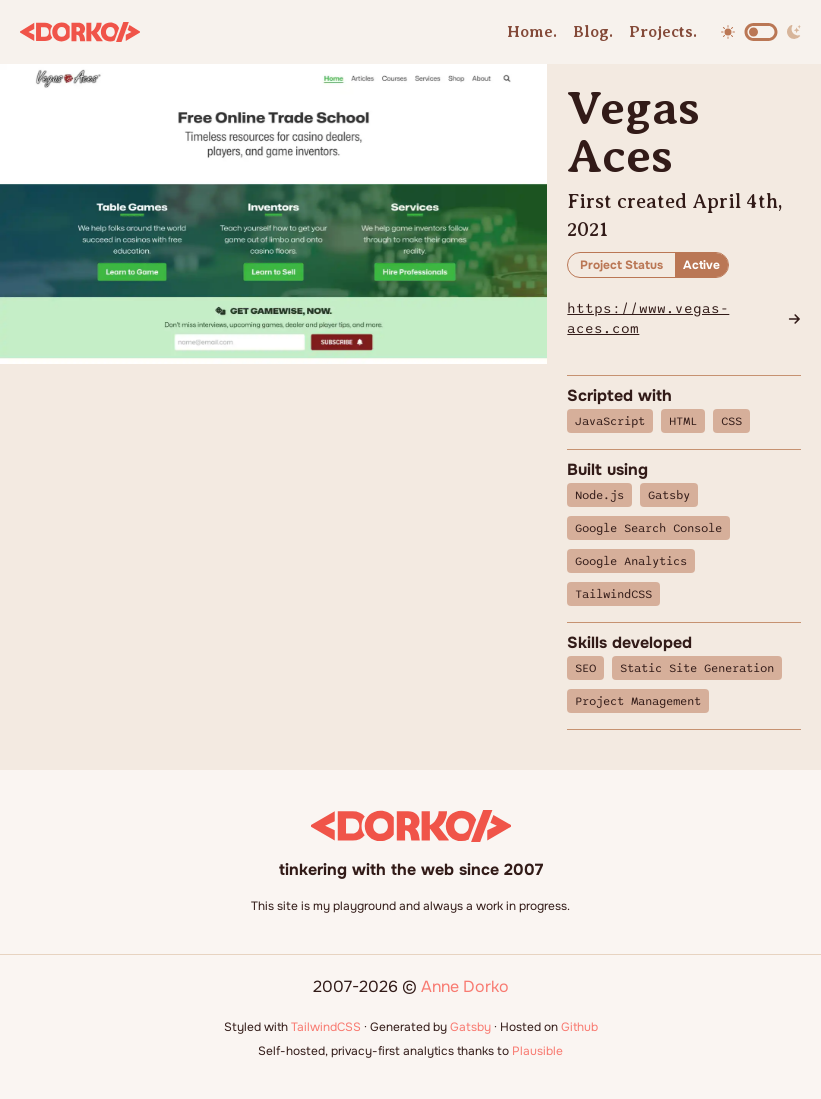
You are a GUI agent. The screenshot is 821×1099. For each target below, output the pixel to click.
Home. (532, 32)
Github (579, 1027)
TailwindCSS (326, 1027)
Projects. (663, 32)
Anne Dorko (465, 986)
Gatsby (470, 1027)
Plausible (537, 1051)
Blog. (593, 32)
